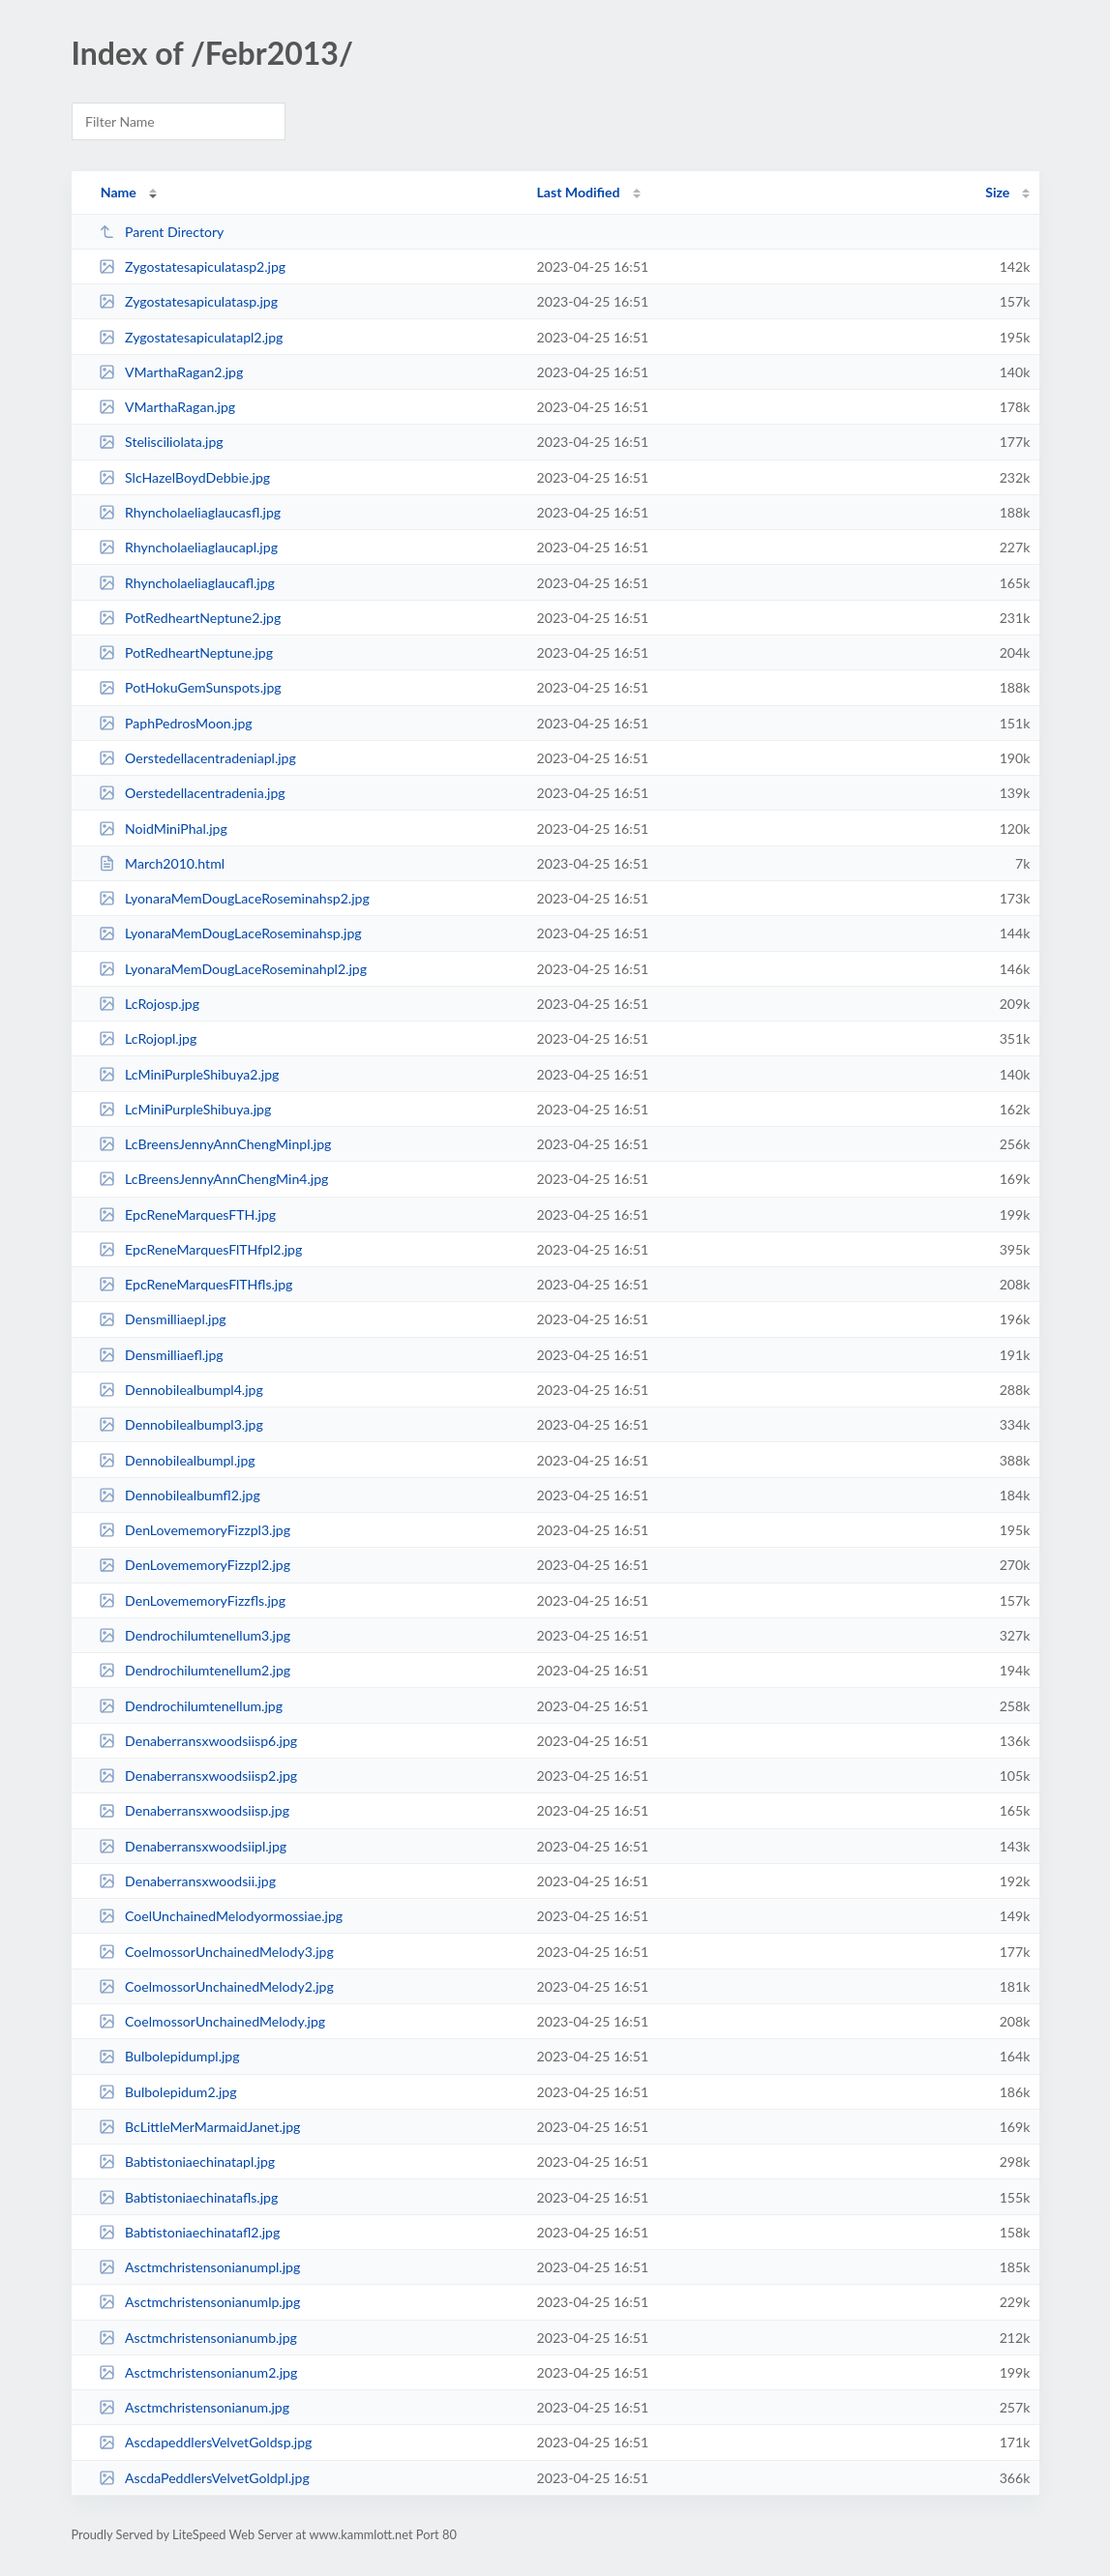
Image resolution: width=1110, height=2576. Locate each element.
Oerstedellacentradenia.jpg (192, 793)
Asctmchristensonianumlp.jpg (200, 2302)
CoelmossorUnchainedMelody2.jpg (216, 1986)
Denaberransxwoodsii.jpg (187, 1881)
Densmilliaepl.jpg (162, 1319)
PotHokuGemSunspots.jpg (190, 687)
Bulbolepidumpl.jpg (169, 2056)
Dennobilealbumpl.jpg (177, 1460)
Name (118, 192)
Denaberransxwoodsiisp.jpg (194, 1810)
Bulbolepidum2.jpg (168, 2092)
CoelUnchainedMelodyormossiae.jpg (221, 1916)
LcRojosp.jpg (149, 1003)
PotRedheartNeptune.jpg (186, 652)
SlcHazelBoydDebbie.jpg (184, 477)
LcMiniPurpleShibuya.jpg (185, 1109)
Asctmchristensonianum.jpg (194, 2407)
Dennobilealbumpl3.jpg (181, 1424)
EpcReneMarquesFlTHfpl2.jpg (201, 1249)
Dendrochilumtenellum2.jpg (195, 1670)
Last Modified (578, 192)
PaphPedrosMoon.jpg (176, 723)
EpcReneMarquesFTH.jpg (188, 1214)
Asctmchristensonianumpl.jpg (200, 2267)
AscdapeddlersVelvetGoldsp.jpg (206, 2442)
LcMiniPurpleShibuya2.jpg (189, 1074)
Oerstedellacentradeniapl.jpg (197, 758)
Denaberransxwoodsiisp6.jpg (198, 1740)
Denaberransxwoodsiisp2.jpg (198, 1775)
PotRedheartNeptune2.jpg (190, 617)
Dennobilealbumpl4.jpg (181, 1389)
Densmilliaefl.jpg (161, 1355)
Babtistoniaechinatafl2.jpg (190, 2232)
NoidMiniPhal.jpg (163, 828)
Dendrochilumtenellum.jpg (191, 1706)
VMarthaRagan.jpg (167, 407)
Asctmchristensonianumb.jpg (198, 2337)
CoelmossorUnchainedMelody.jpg (212, 2021)
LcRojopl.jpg (148, 1038)
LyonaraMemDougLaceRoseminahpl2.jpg (233, 969)
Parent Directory (162, 231)
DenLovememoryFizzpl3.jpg (194, 1530)
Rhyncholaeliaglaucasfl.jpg (190, 512)
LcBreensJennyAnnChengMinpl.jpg (215, 1144)
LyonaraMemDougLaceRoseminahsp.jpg (230, 933)
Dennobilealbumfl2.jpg (179, 1495)
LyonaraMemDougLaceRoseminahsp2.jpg (234, 898)
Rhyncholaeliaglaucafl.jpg (187, 583)
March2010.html (162, 863)
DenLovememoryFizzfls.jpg (192, 1600)
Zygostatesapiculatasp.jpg (188, 301)
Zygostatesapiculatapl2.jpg (191, 337)
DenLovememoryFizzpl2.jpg (194, 1564)
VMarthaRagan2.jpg (171, 372)
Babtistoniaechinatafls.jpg (189, 2197)
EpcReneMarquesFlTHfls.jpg (196, 1284)
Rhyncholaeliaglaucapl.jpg (188, 547)
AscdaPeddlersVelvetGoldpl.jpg (204, 2478)
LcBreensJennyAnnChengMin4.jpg (214, 1178)
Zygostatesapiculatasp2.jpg (192, 266)
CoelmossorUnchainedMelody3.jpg (216, 1951)
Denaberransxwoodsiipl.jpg (193, 1846)
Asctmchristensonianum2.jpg (198, 2372)
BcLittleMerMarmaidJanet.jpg (200, 2126)
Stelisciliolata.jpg (161, 441)
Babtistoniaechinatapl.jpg (187, 2161)
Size (997, 192)
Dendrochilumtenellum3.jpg (195, 1635)
